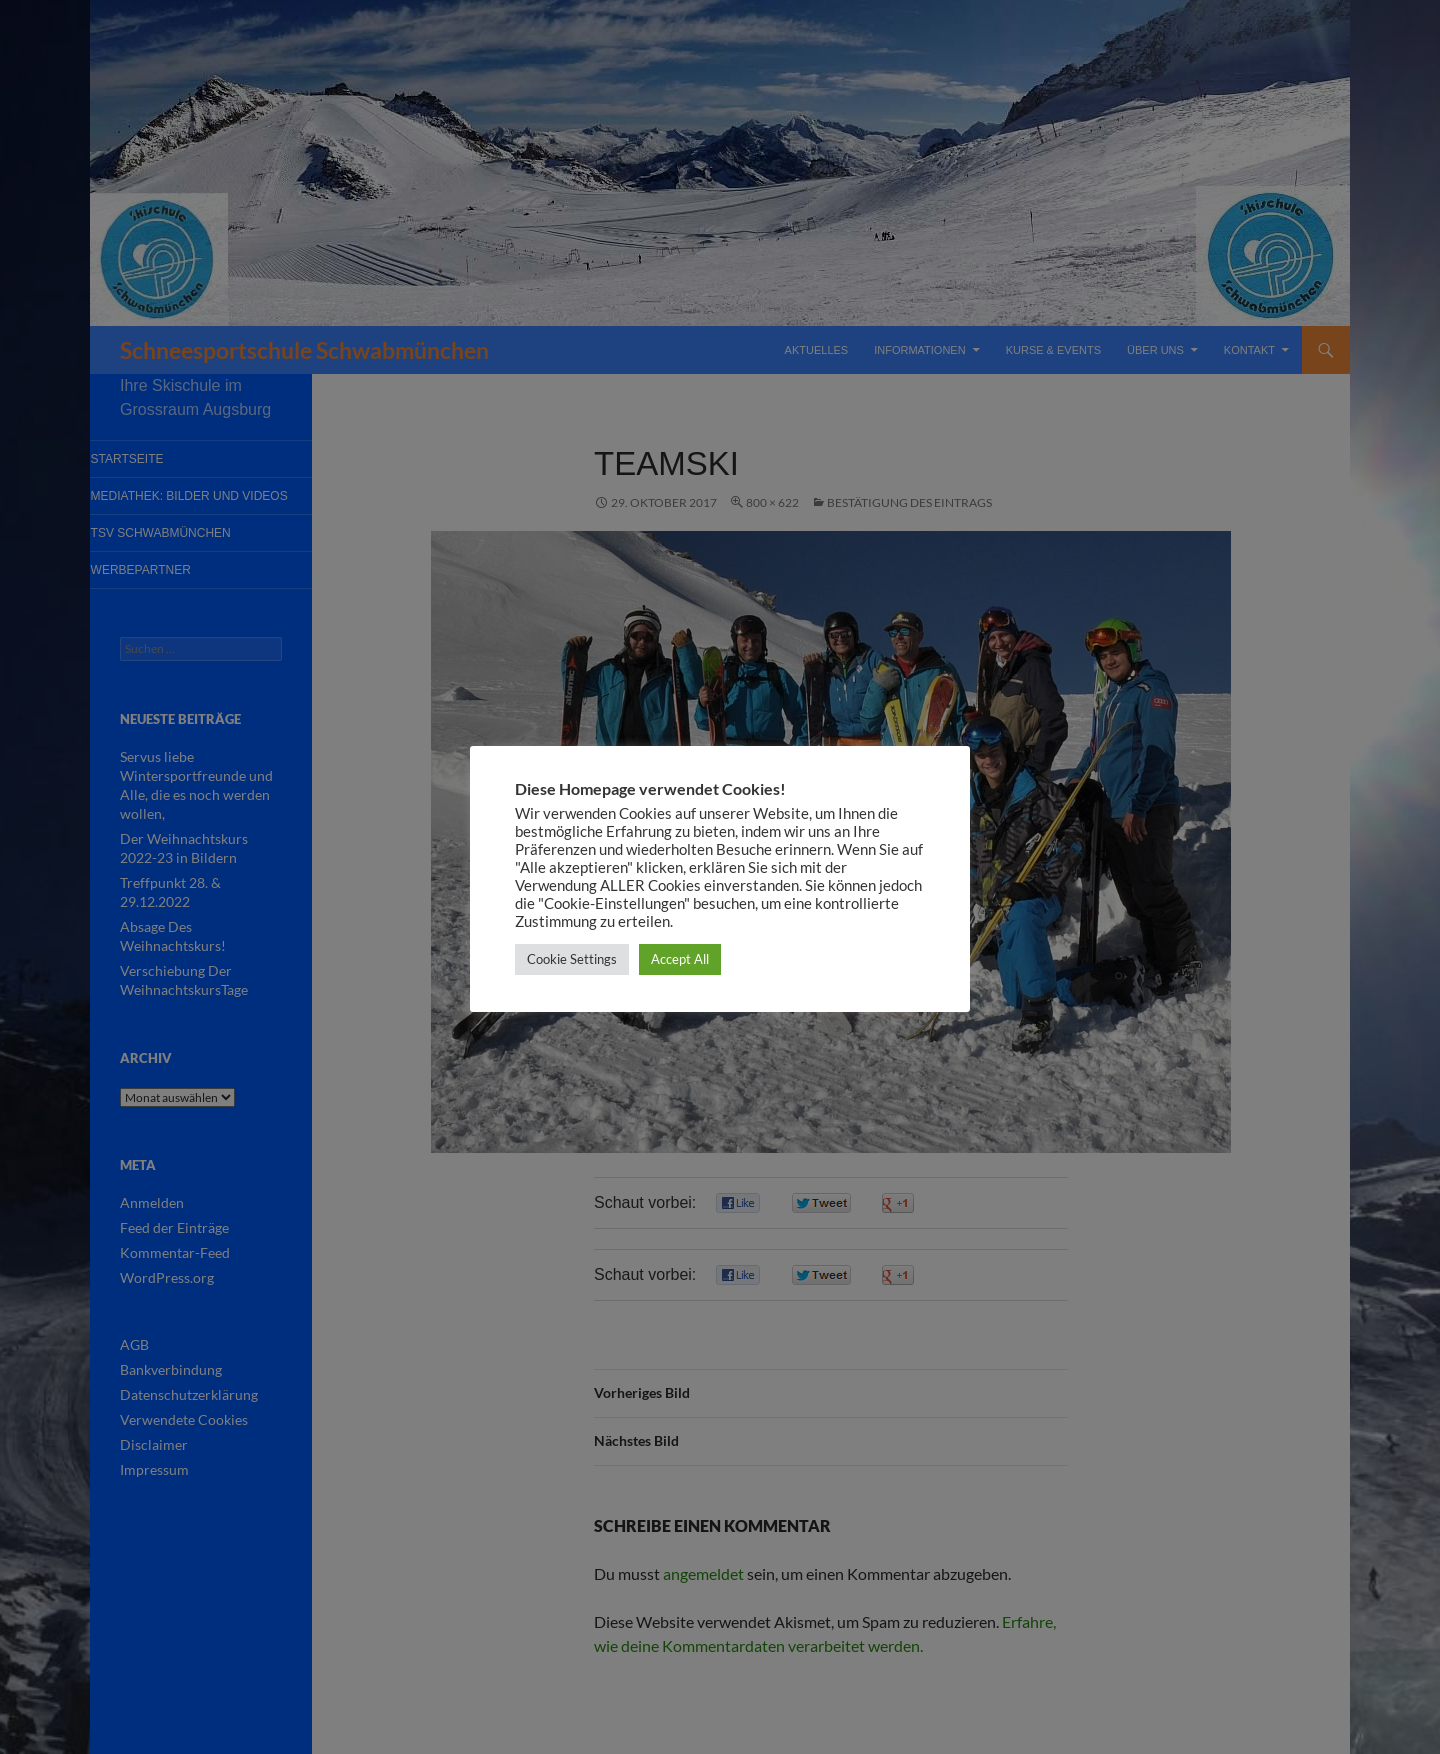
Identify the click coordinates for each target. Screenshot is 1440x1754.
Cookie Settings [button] (572, 959)
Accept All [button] (680, 959)
